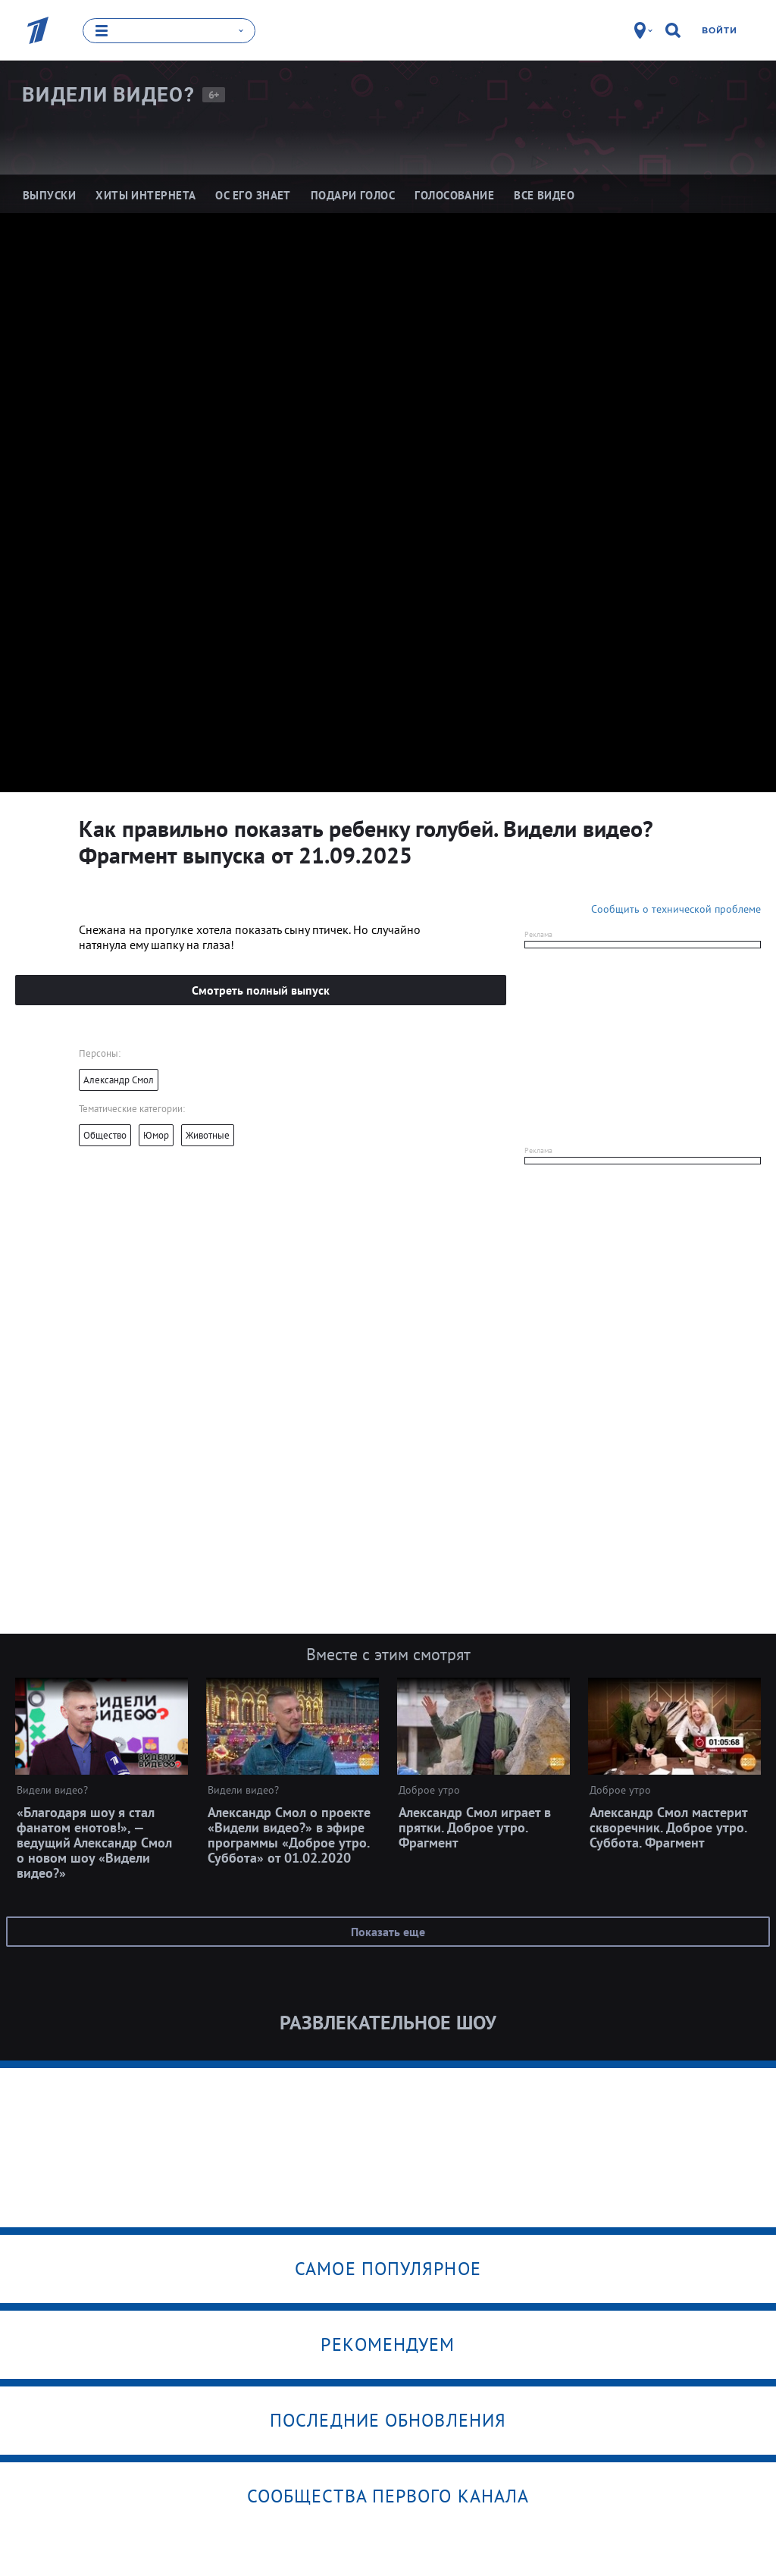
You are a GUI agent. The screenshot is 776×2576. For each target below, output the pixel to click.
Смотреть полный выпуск (261, 989)
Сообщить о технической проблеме (676, 908)
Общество (105, 1134)
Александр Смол (118, 1079)
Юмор (156, 1134)
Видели (108, 94)
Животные (208, 1134)
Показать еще (388, 1930)
